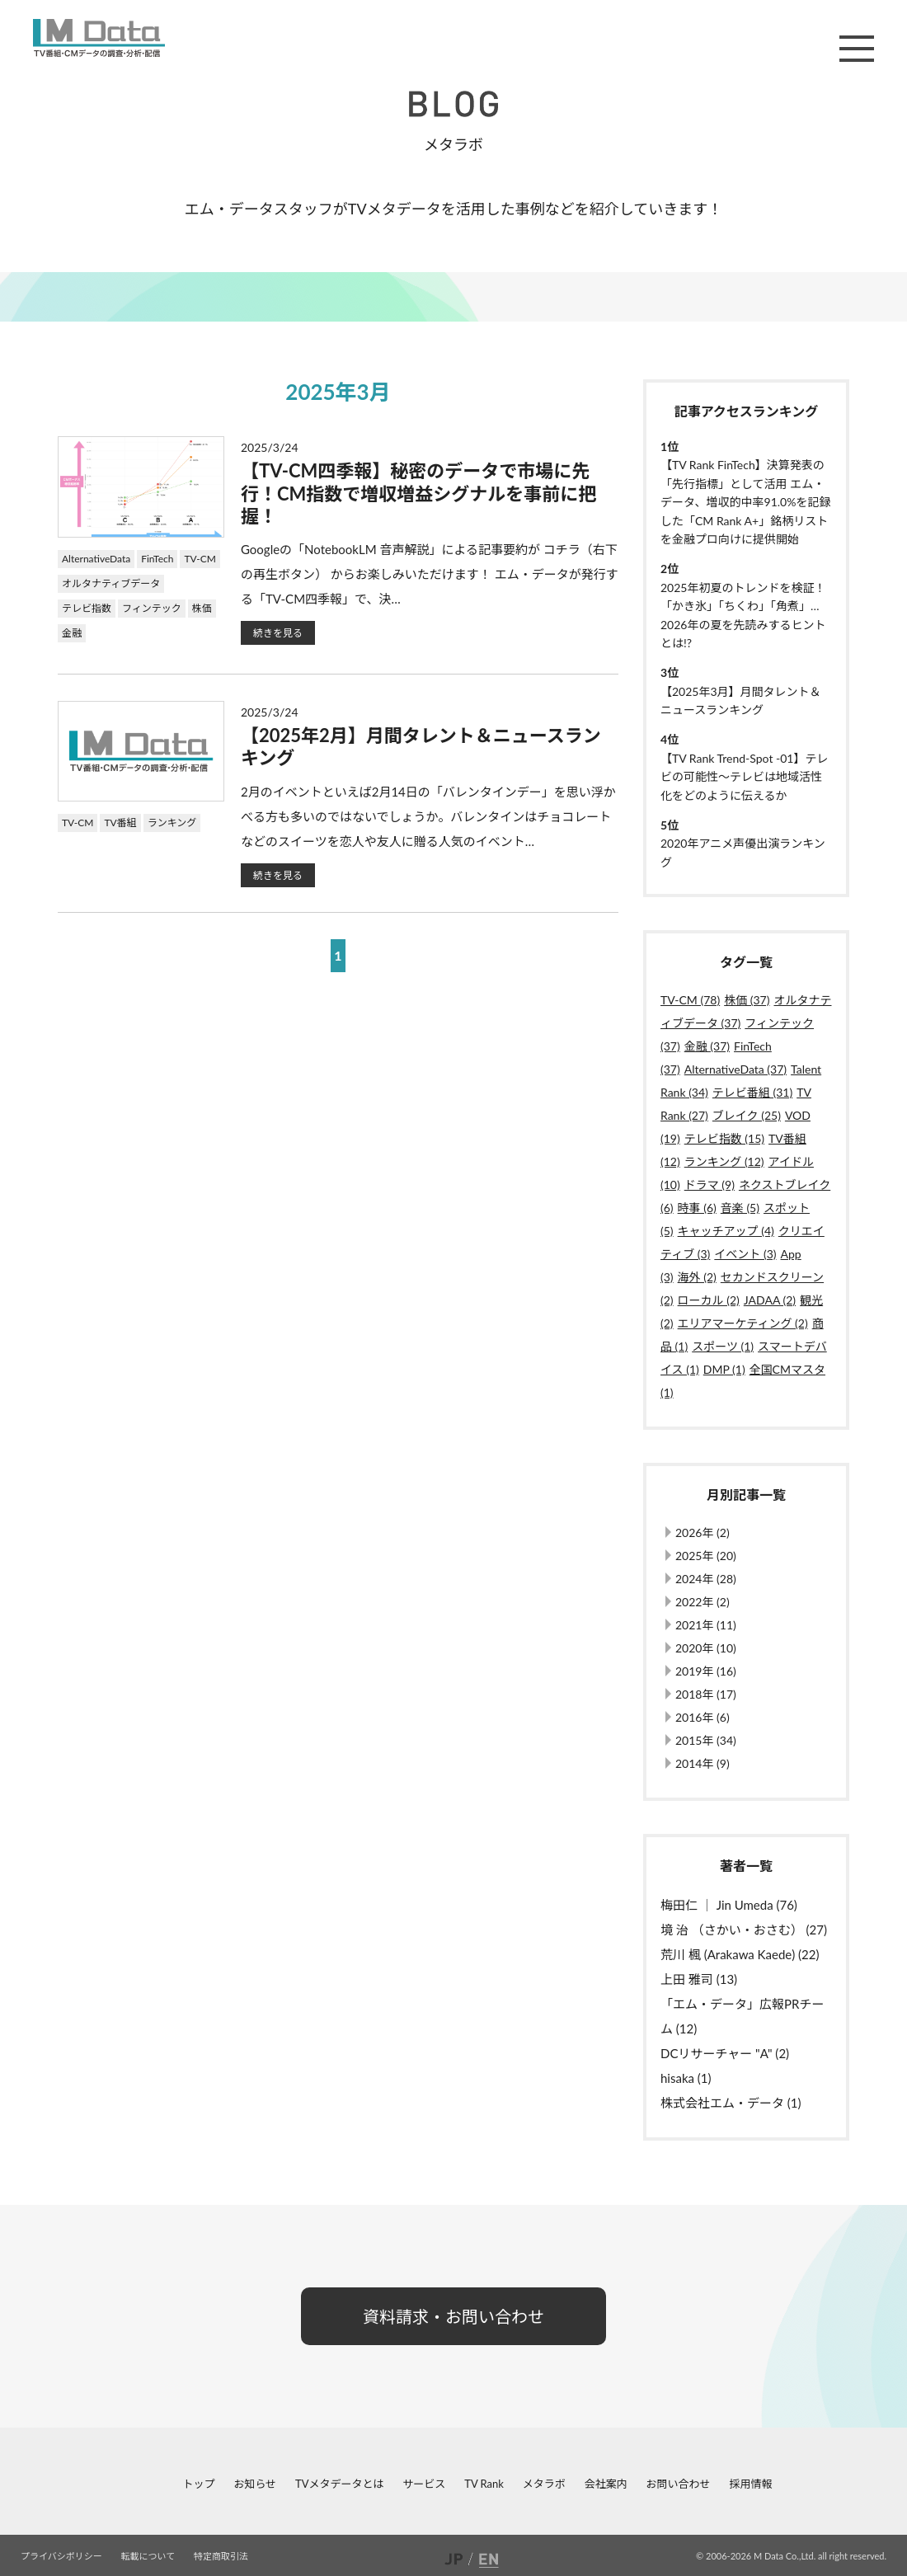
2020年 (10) (705, 1648)
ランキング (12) (724, 1161)
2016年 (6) (702, 1717)
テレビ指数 (86, 608)
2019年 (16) (705, 1671)
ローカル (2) (709, 1300)
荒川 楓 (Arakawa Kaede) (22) (739, 1954)
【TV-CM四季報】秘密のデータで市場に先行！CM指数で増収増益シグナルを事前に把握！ (418, 493)
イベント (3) (745, 1254)
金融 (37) (707, 1046)
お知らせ (254, 2483)
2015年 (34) (705, 1740)
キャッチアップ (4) (726, 1231)
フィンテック (151, 608)
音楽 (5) (740, 1208)
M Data (99, 38)
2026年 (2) (702, 1532)
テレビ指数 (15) (724, 1138)
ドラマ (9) (709, 1185)
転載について (148, 2555)
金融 (72, 633)
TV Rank (484, 2483)
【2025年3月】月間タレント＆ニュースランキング (740, 700)
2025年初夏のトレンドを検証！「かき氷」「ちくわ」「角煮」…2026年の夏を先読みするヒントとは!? (742, 615)
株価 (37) (746, 1000)
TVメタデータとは (339, 2483)
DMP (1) (724, 1369)
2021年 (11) (705, 1625)
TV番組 (120, 822)
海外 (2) (697, 1277)
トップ (199, 2483)
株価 (202, 608)
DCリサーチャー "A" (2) (724, 2053)
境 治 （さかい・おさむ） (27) (743, 1929)
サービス (423, 2483)
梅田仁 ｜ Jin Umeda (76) (728, 1904)
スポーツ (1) (723, 1346)
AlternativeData (96, 558)
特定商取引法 (221, 2555)
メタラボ (544, 2483)
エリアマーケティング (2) (743, 1323)
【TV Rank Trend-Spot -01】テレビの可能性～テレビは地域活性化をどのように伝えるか (744, 776)
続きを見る (278, 633)
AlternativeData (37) (735, 1069)
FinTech (157, 558)
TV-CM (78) (690, 1000)
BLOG (453, 104)
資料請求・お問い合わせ (453, 2316)
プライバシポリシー (61, 2555)
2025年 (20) (705, 1556)
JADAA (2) (770, 1300)
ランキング (172, 822)
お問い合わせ (678, 2483)
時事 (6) (697, 1208)
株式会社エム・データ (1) (730, 2102)
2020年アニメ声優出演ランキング (742, 852)
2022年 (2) (702, 1602)
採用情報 (750, 2483)
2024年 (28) (705, 1579)
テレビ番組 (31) (752, 1092)
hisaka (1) (686, 2078)
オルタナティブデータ (111, 583)
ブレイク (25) (746, 1115)
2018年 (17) (705, 1694)
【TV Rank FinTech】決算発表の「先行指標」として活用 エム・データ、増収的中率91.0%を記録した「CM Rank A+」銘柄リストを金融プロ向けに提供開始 (745, 502)
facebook (13, 2483)
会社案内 (606, 2483)
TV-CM (199, 558)
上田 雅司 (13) (698, 1979)
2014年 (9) (702, 1763)
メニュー (856, 48)
